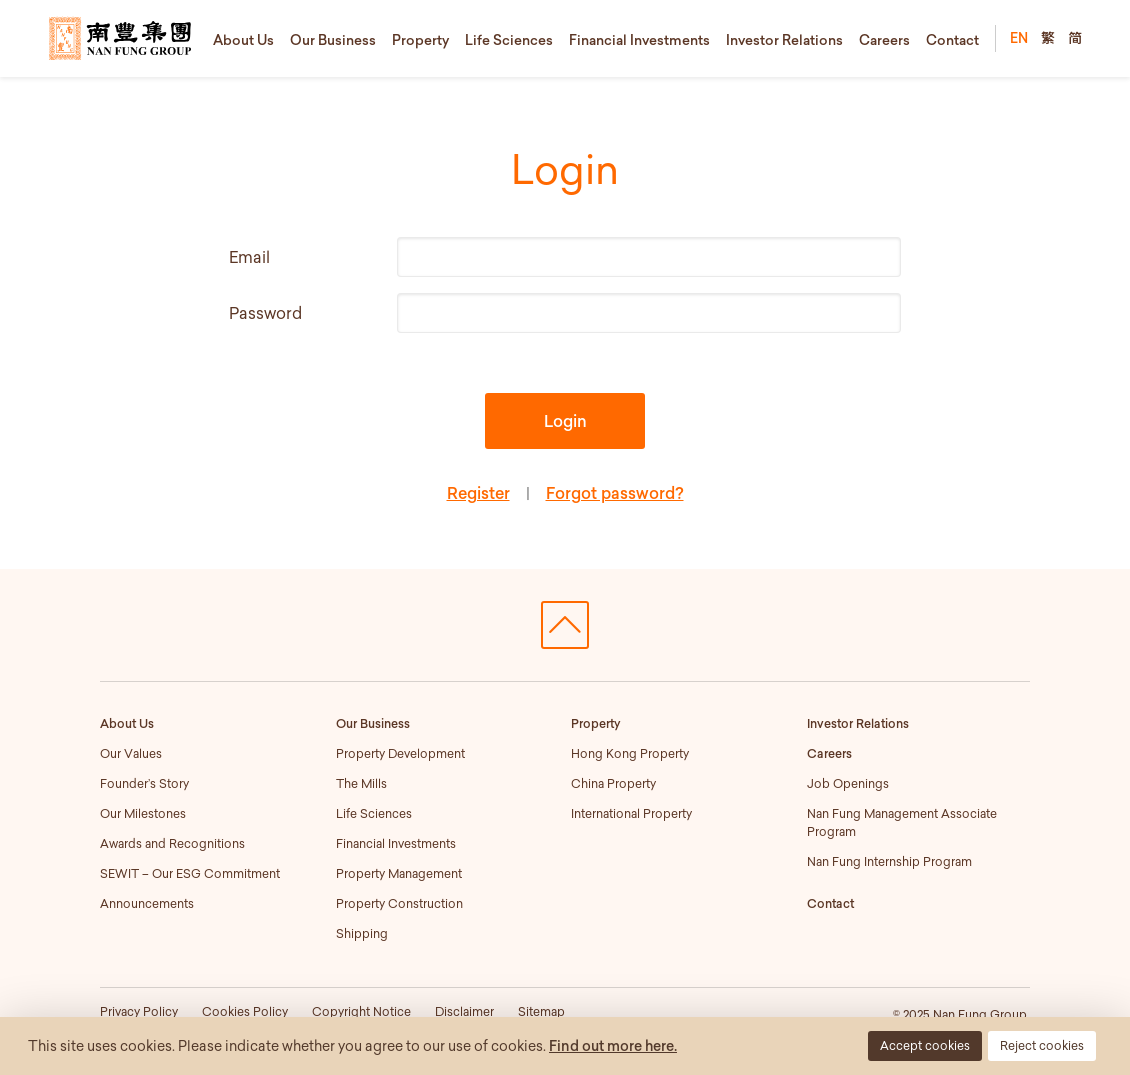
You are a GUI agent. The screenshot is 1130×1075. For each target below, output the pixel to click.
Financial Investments (639, 40)
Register (478, 493)
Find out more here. (613, 1046)
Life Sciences (509, 40)
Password (265, 313)
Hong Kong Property (630, 753)
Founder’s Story (144, 783)
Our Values (131, 753)
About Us (243, 40)
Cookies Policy (245, 1011)
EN (1019, 38)
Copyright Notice (361, 1011)
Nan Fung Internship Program (889, 861)
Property (420, 40)
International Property (631, 813)
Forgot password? (615, 493)
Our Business (333, 40)
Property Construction (399, 903)
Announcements (147, 903)
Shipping (362, 933)
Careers (884, 40)
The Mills (361, 783)
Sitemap (541, 1011)
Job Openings (848, 783)
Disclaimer (464, 1011)
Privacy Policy (139, 1011)
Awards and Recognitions (172, 843)
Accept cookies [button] (925, 1045)
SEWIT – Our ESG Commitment (190, 873)
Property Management (399, 873)
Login (565, 421)
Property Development (400, 753)
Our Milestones (143, 813)
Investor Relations (784, 40)
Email (249, 257)
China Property (613, 783)
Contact (952, 40)
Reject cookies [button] (1042, 1045)
